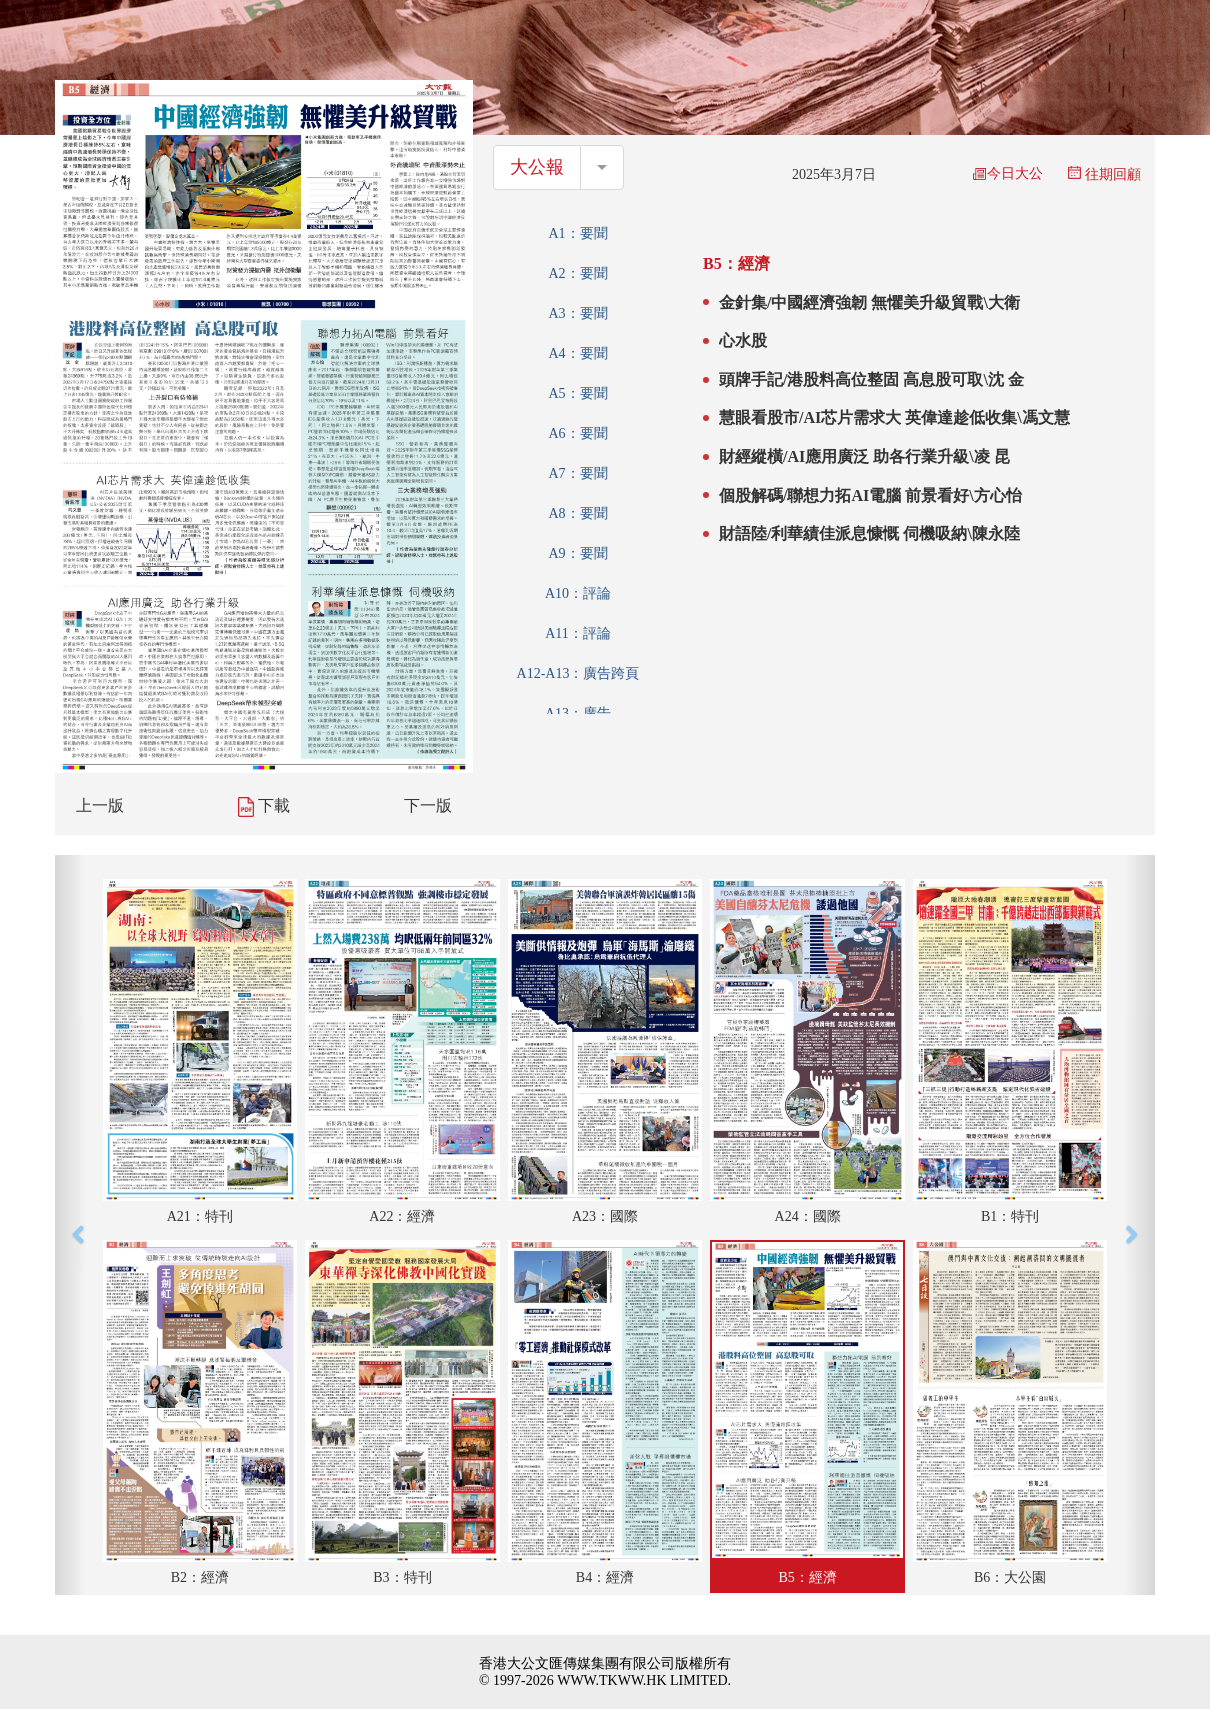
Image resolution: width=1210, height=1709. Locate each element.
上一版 (100, 805)
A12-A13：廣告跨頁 (578, 673)
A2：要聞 (577, 273)
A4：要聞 (577, 353)
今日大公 (1008, 173)
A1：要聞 (577, 233)
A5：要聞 (577, 393)
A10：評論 (578, 593)
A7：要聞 (577, 473)
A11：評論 (578, 633)
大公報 (537, 167)
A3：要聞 (577, 313)
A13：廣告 (578, 713)
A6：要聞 (577, 433)
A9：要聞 (577, 553)
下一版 (428, 805)
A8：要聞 (577, 513)
